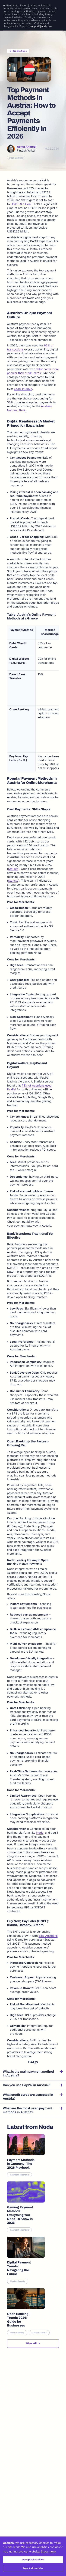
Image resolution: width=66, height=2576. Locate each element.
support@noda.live (41, 26)
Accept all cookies (33, 2559)
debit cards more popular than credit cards (33, 371)
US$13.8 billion (21, 204)
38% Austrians (48, 1935)
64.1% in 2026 (23, 388)
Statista (13, 869)
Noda (39, 1832)
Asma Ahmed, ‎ (27, 146)
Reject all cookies (33, 2568)
